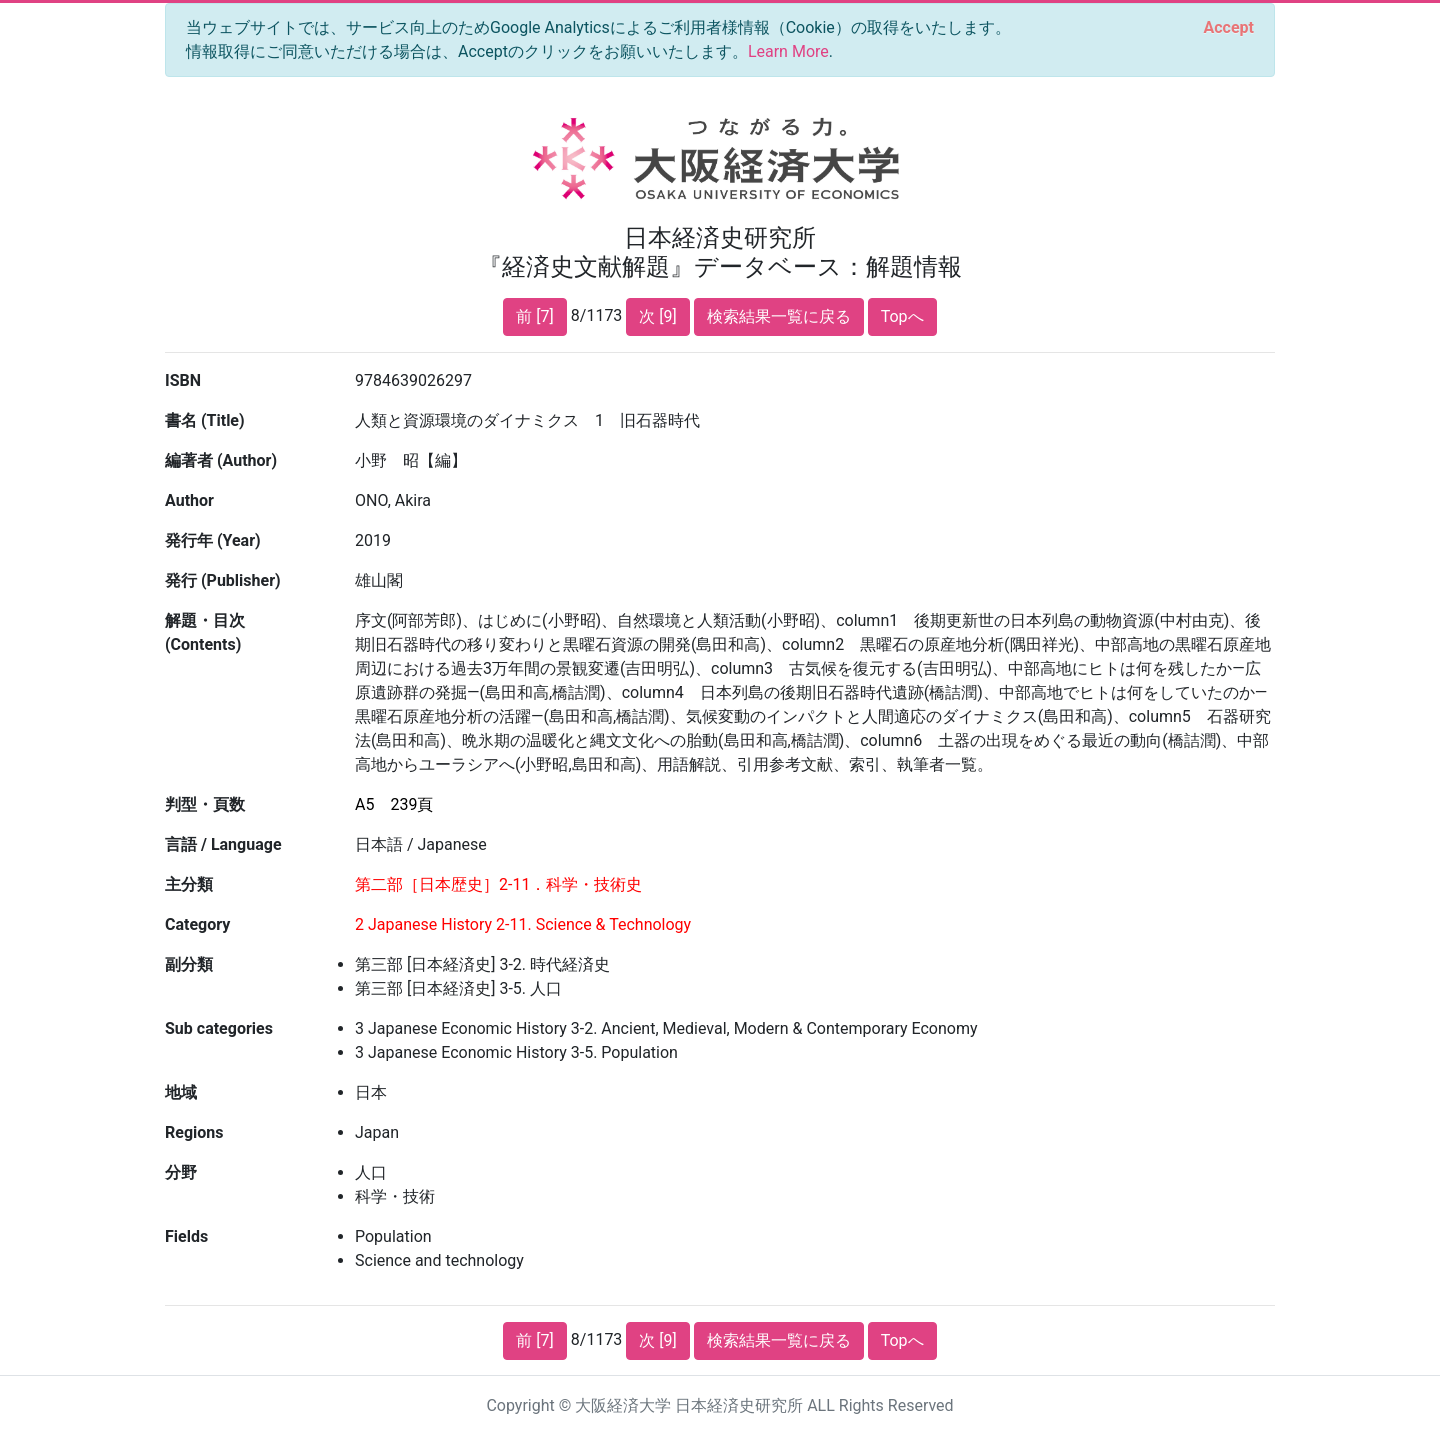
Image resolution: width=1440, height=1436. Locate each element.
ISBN (183, 380)
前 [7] (534, 316)
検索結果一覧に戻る (779, 316)
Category (197, 924)
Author (189, 500)
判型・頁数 (205, 804)
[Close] (1229, 28)
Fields (186, 1236)
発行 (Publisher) (223, 580)
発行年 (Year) (213, 540)
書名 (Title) (205, 420)
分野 (181, 1172)
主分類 (189, 884)
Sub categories (219, 1028)
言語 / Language (223, 844)
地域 (181, 1092)
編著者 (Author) (221, 460)
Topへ (902, 316)
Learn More (788, 51)
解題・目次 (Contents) (205, 632)
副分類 (189, 964)
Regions (194, 1132)
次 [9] (657, 316)
